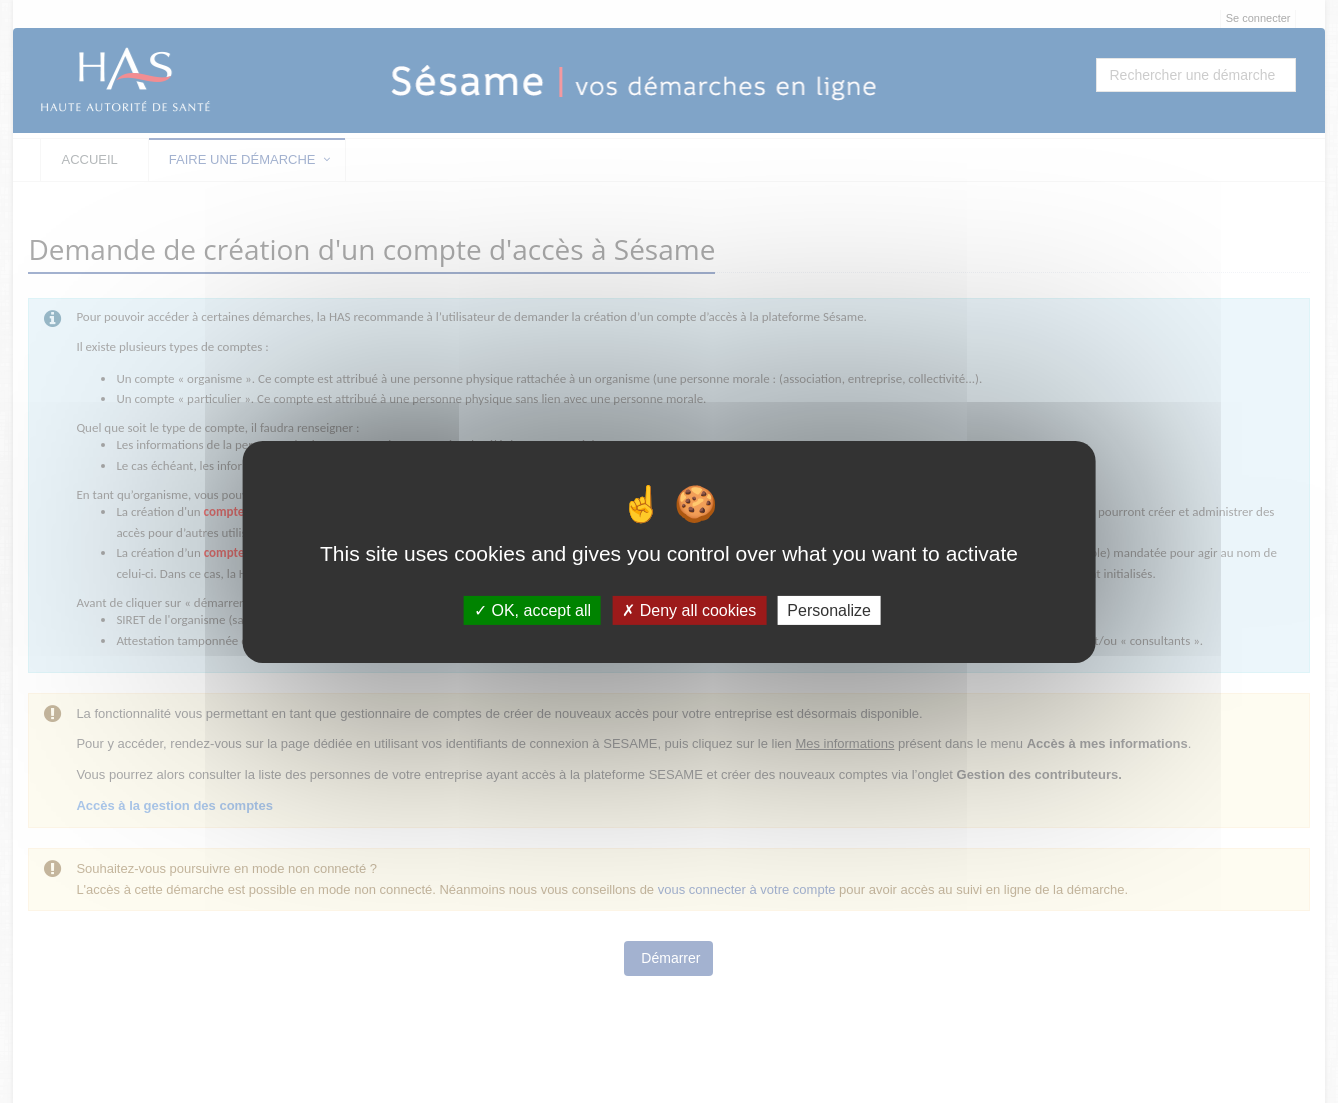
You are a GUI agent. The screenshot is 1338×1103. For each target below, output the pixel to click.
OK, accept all (532, 609)
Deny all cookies (689, 609)
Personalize (829, 609)
